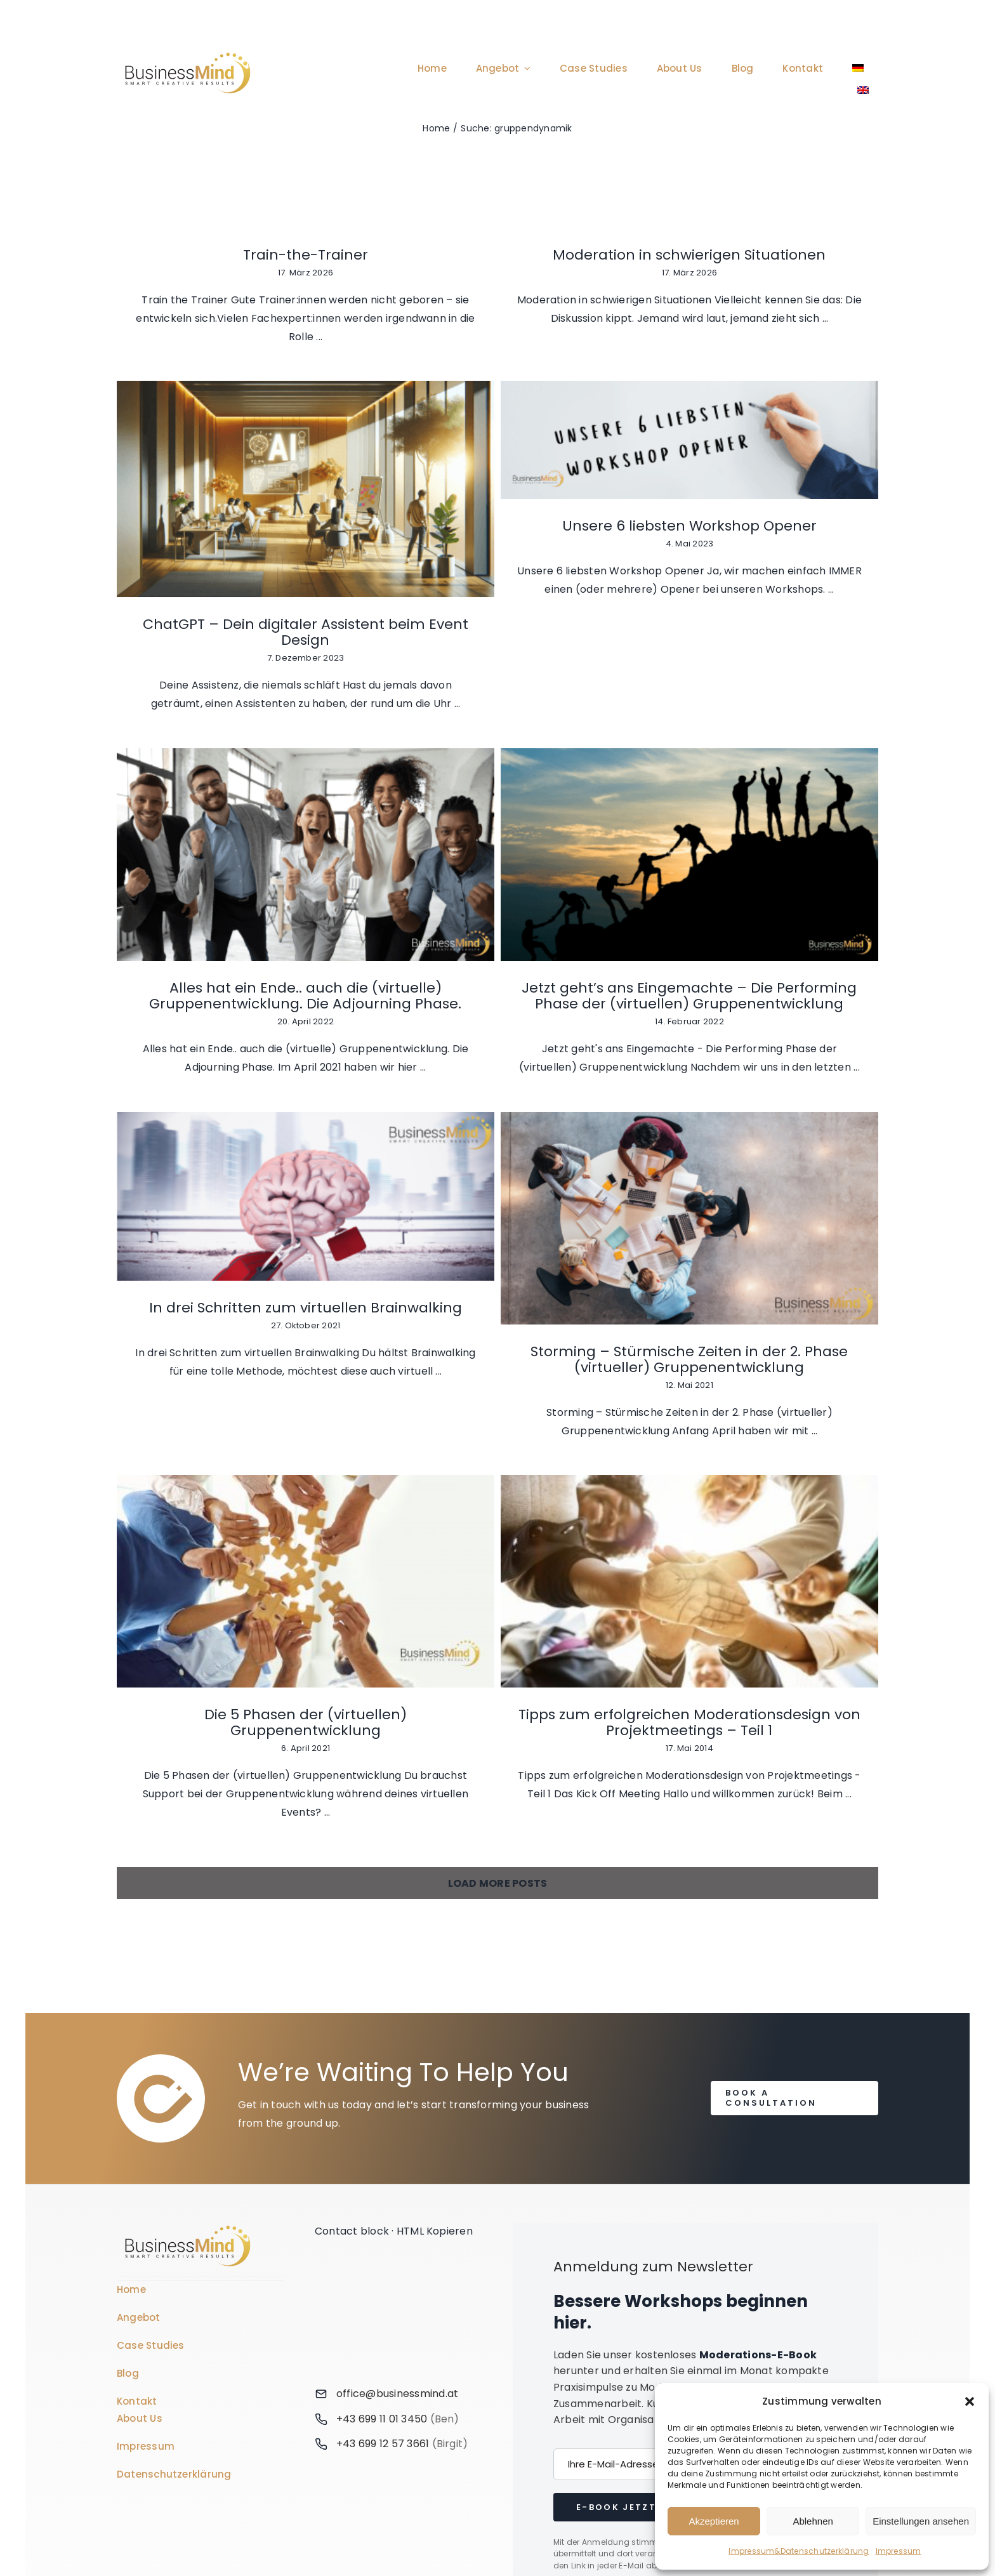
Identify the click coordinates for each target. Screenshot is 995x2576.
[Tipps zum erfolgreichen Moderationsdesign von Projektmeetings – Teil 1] (305, 1352)
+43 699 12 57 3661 (382, 2177)
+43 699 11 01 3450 (381, 2153)
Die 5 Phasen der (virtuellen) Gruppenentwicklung (817, 1166)
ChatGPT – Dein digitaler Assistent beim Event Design (817, 479)
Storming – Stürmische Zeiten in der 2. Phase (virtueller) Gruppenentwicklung (561, 1166)
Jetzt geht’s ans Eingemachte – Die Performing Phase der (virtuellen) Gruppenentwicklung (816, 806)
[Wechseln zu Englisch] (863, 90)
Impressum (898, 2551)
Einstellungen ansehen (921, 2521)
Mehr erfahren (719, 2299)
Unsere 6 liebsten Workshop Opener (305, 703)
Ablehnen (813, 2521)
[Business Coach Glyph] (188, 1961)
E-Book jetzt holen (635, 2241)
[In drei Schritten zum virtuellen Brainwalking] (305, 1002)
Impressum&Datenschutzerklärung (798, 2551)
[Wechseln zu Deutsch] (462, 2518)
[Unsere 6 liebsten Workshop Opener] (305, 617)
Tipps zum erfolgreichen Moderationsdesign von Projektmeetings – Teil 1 (306, 1494)
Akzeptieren (714, 2521)
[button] (969, 2401)
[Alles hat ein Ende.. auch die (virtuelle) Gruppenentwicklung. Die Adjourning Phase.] (561, 664)
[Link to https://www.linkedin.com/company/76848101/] (396, 2336)
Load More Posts (498, 1617)
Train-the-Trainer (305, 255)
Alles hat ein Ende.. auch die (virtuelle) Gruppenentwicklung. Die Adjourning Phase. (561, 806)
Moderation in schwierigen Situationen (561, 255)
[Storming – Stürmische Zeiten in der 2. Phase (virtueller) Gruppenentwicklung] (561, 1024)
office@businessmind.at (397, 2127)
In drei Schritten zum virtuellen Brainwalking (305, 1114)
